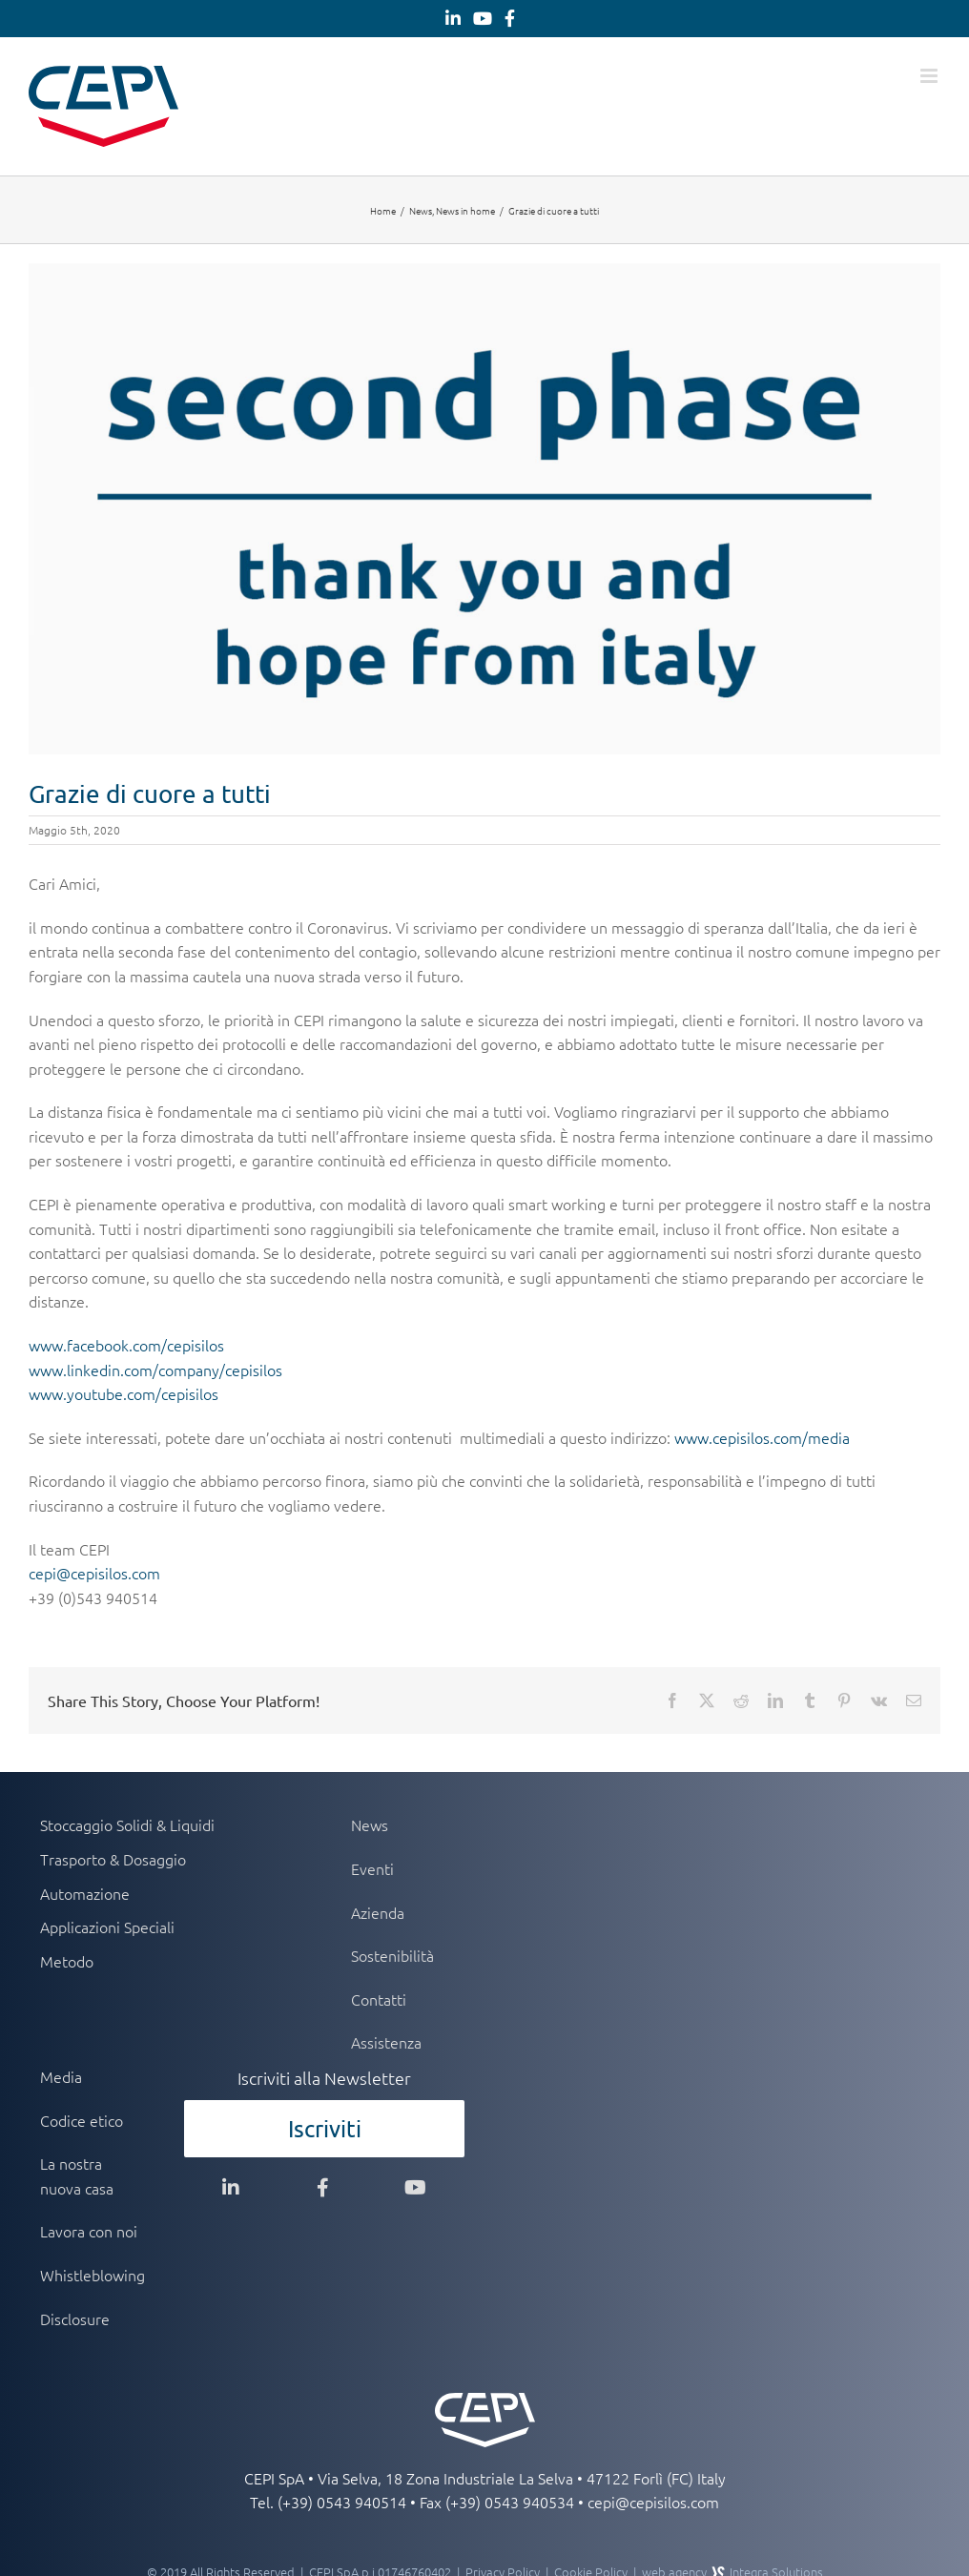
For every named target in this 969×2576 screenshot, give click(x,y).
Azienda (377, 1912)
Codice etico (81, 2120)
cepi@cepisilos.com (94, 1572)
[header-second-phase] (484, 508)
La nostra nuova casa (76, 2175)
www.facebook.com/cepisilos (126, 1344)
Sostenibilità (392, 1955)
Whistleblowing (92, 2274)
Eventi (372, 1868)
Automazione (85, 1893)
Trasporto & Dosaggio (113, 1858)
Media (61, 2076)
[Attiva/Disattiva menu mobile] (930, 76)
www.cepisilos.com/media (762, 1437)
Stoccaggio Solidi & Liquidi (127, 1824)
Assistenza (386, 2041)
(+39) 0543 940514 (342, 2501)
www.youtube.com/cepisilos (123, 1393)
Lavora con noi (88, 2230)
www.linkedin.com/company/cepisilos (155, 1369)
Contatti (378, 1999)
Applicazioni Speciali (107, 1926)
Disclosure (75, 2318)
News (369, 1824)
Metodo (66, 1960)
